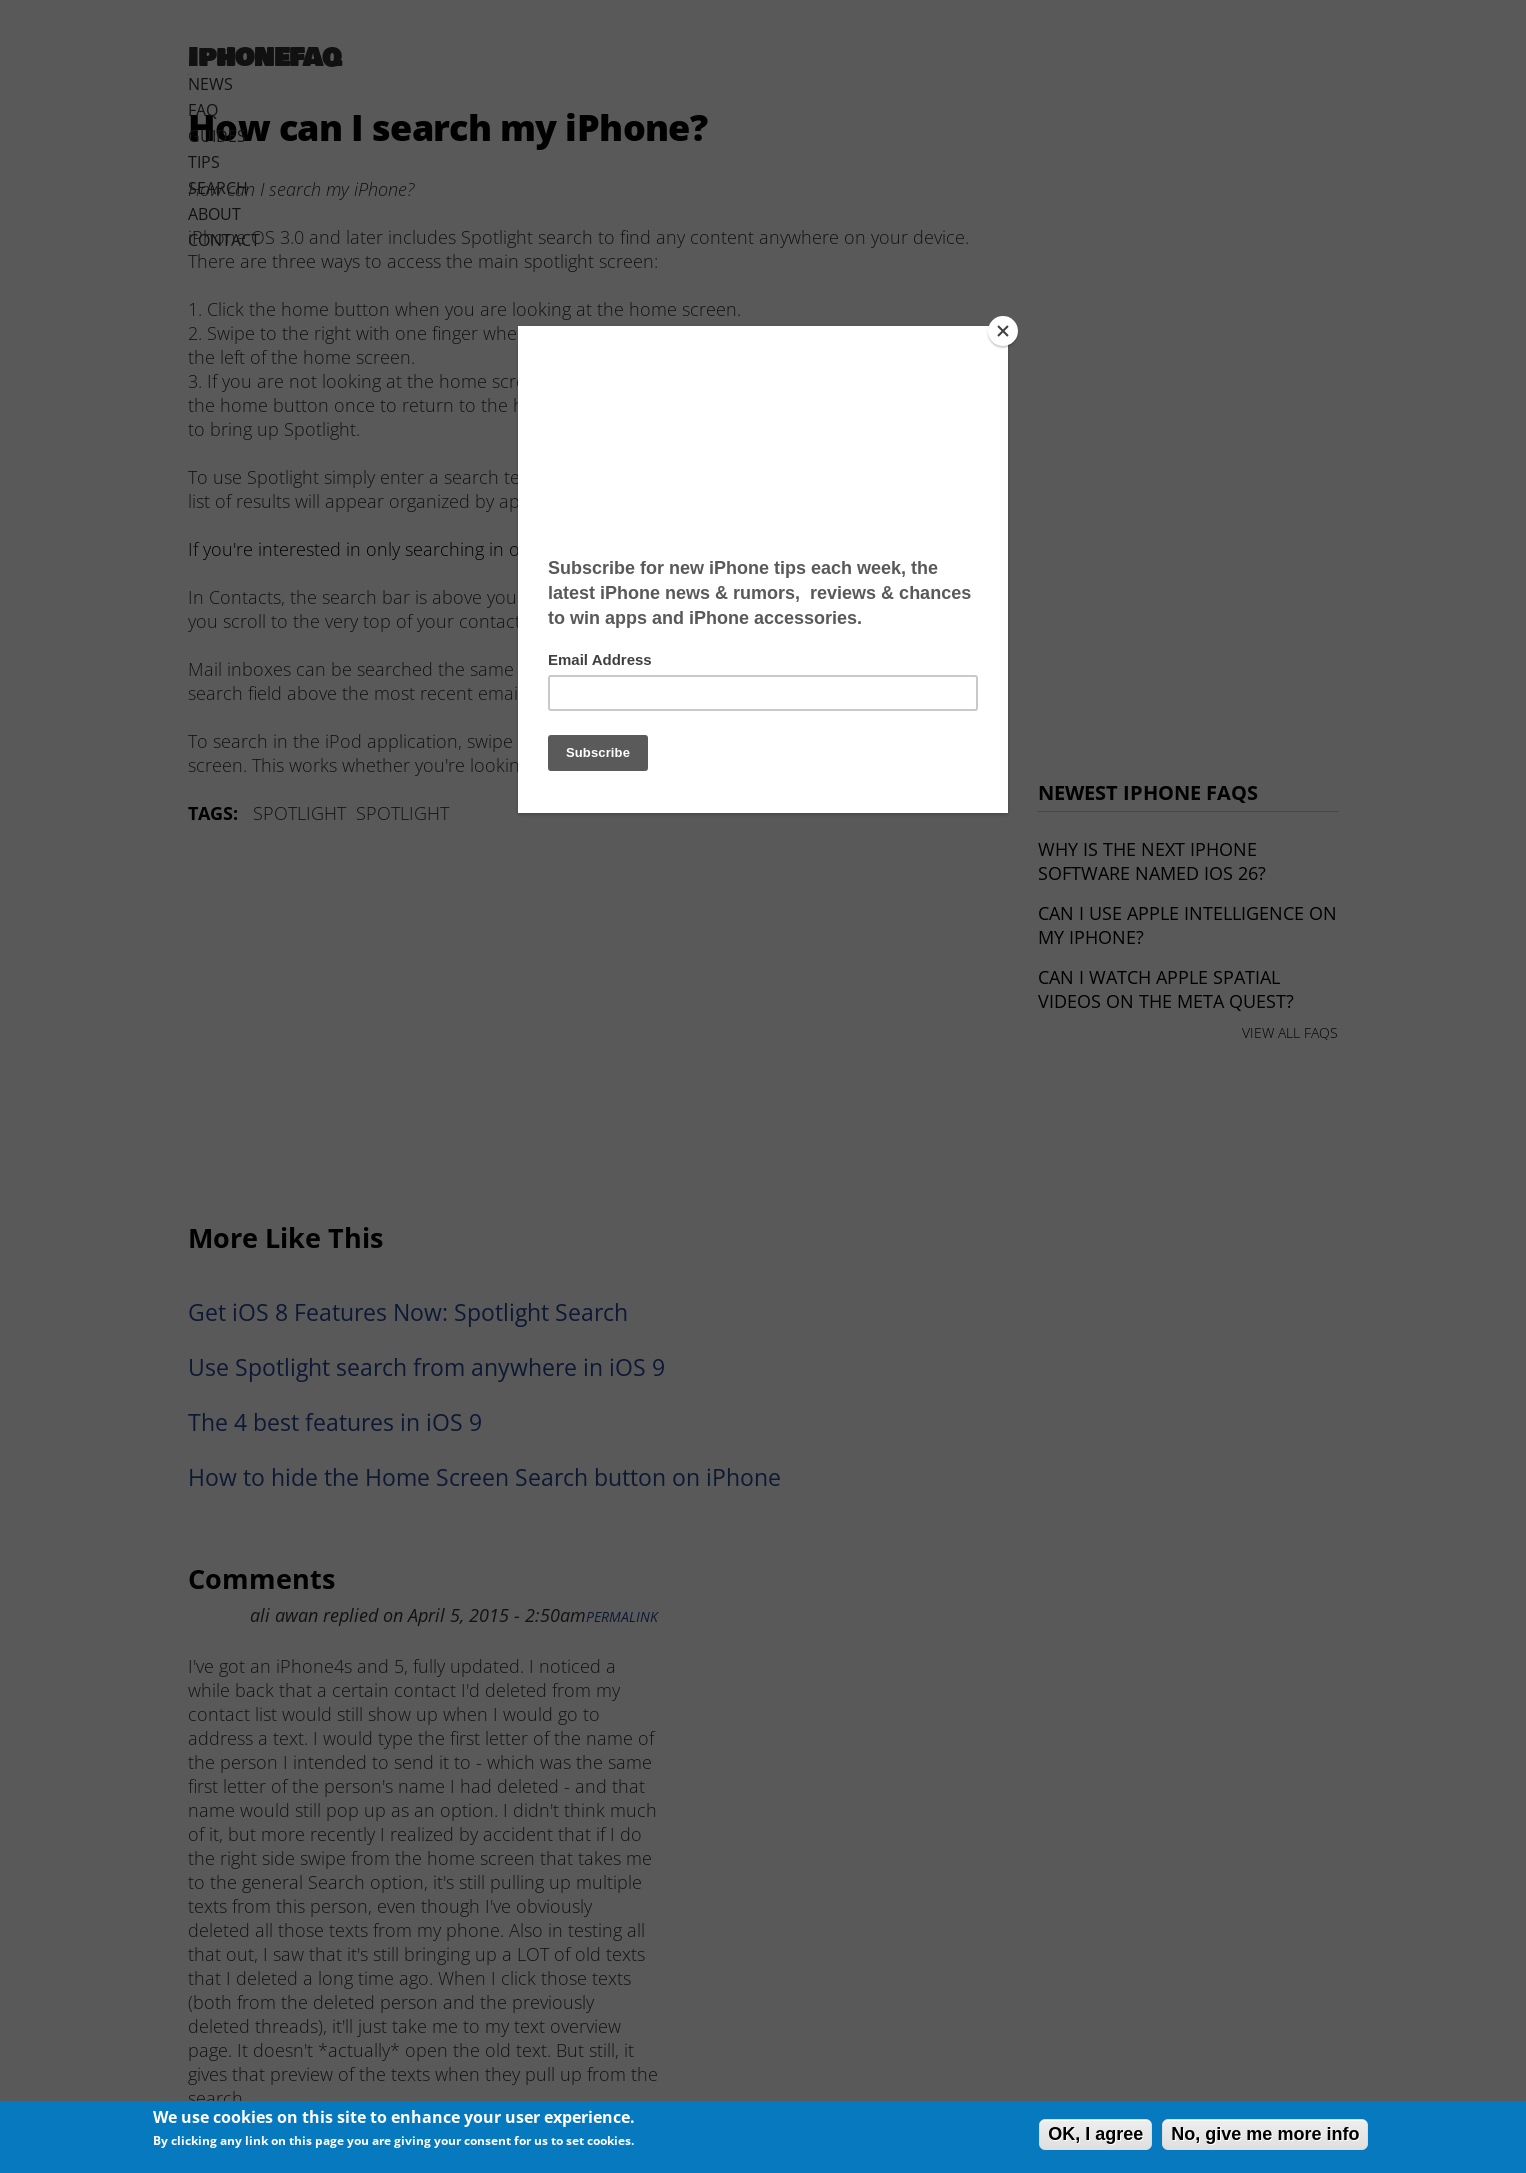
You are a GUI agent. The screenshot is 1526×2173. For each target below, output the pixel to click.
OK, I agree (1095, 2134)
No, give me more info (1265, 2134)
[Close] (1003, 331)
